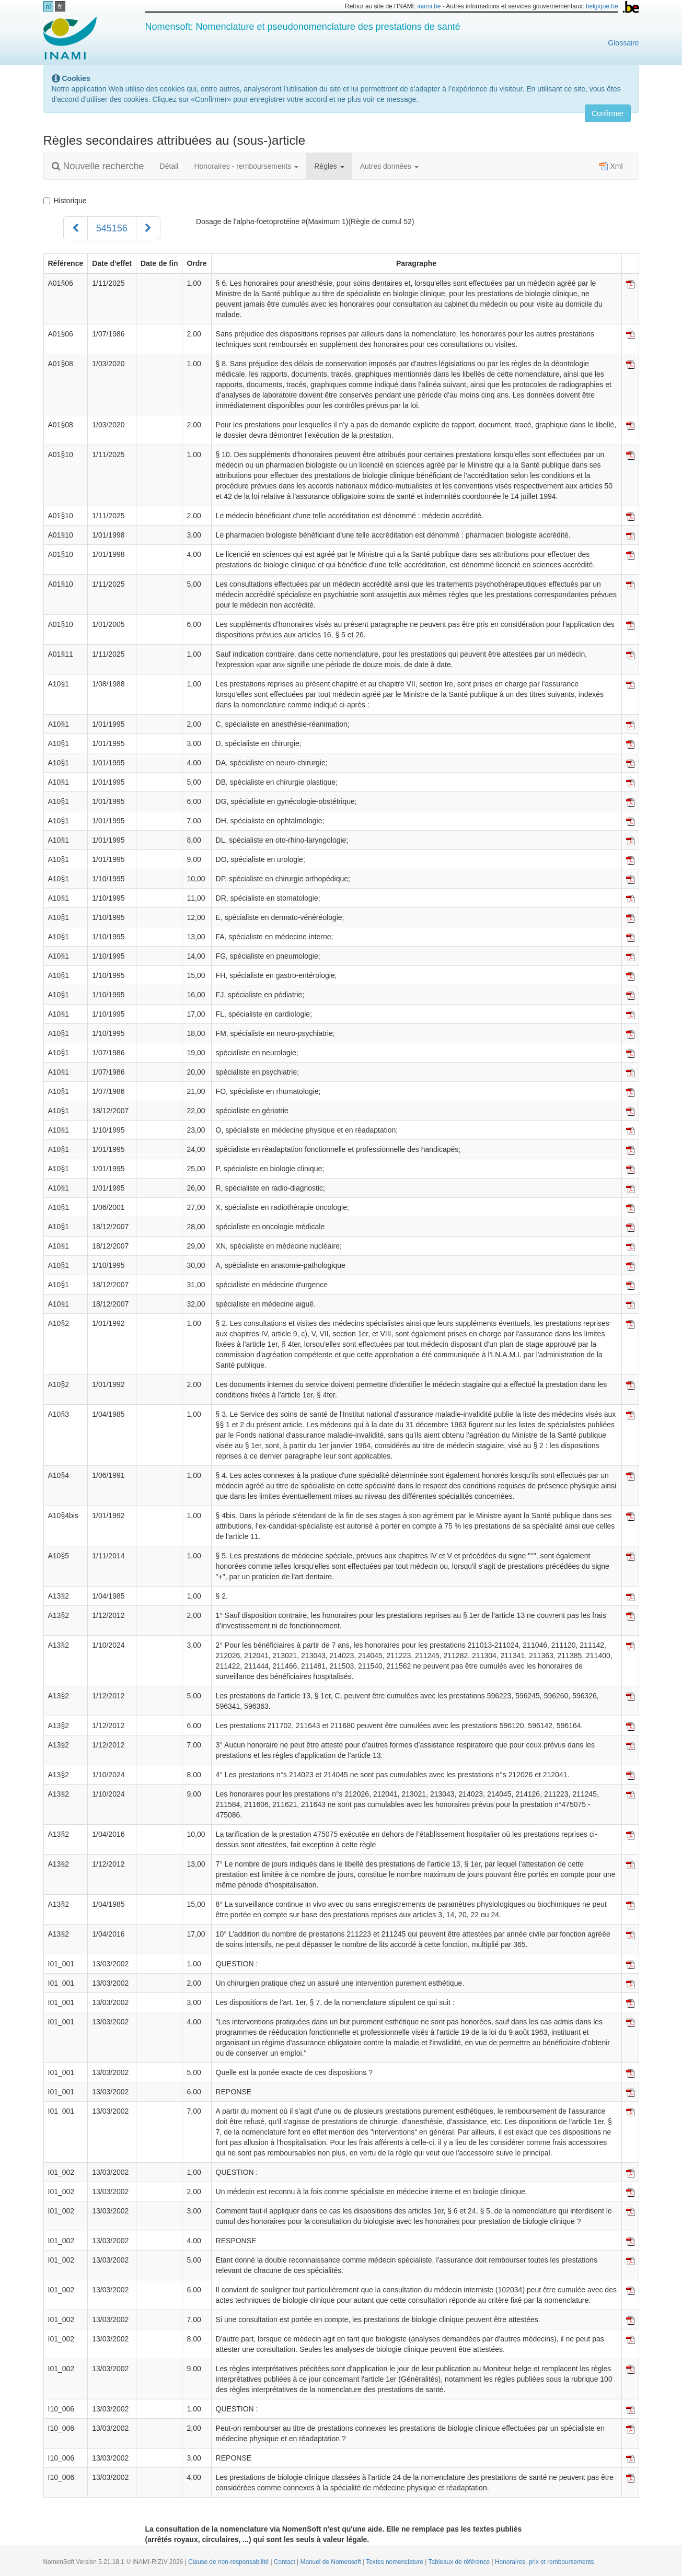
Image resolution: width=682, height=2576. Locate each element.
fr (60, 6)
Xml (610, 166)
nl (48, 6)
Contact (285, 2562)
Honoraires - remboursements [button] (246, 166)
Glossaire (623, 43)
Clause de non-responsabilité (229, 2562)
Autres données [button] (389, 166)
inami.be (429, 6)
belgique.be (602, 6)
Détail (169, 166)
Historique (65, 200)
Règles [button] (329, 166)
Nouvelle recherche (98, 166)
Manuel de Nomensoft (331, 2562)
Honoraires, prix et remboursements (544, 2562)
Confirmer (607, 113)
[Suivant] (148, 228)
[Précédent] (75, 228)
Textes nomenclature (395, 2562)
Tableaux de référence (460, 2562)
